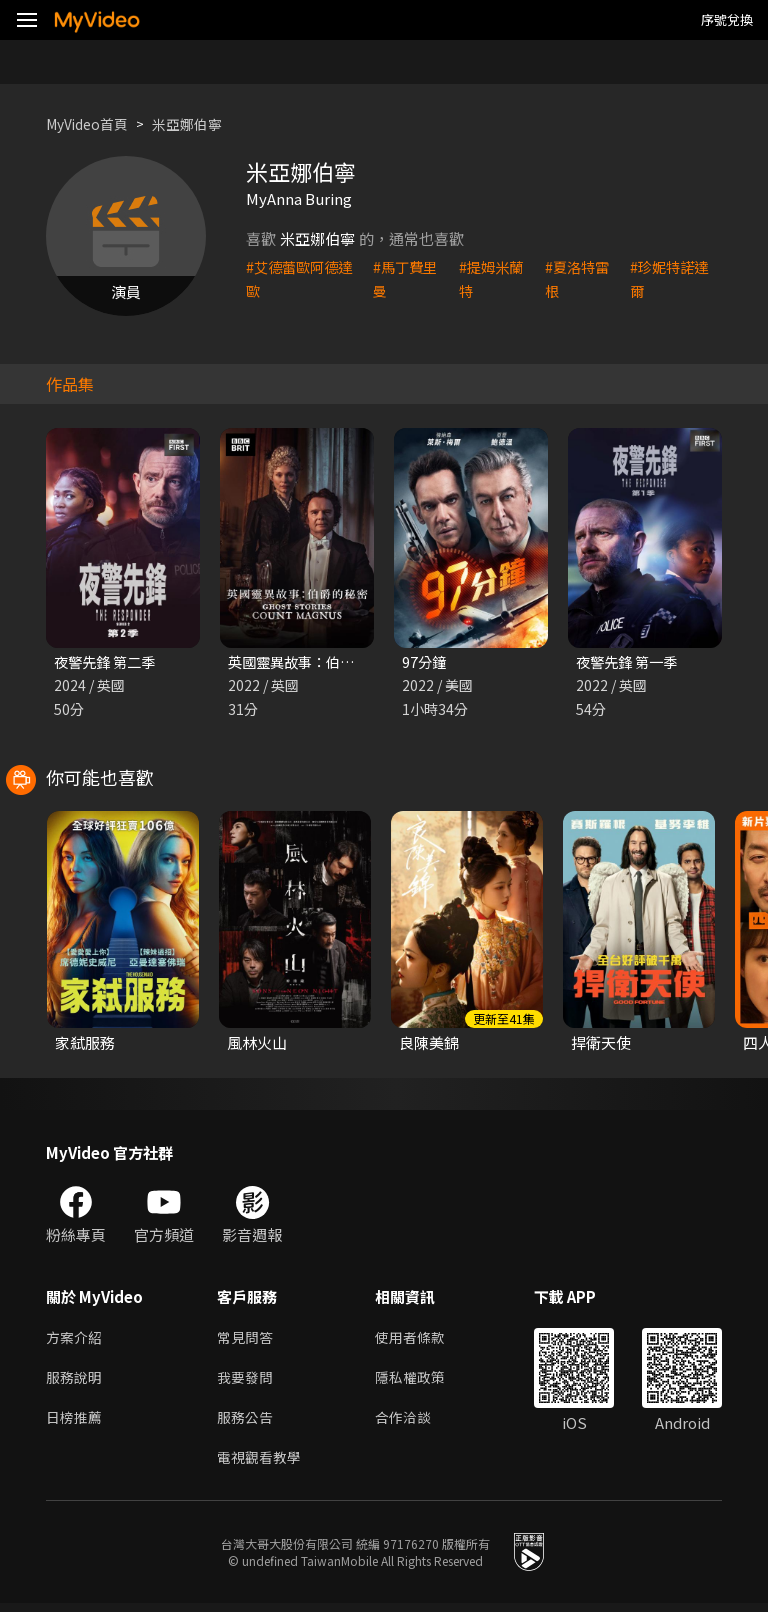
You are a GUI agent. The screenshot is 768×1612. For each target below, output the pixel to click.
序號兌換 (727, 19)
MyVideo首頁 (91, 123)
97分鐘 (425, 662)
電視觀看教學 (262, 1465)
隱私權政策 (418, 1381)
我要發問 (247, 1381)
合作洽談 (411, 1423)
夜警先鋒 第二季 (108, 662)
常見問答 (247, 1339)
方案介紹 (76, 1339)
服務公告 (247, 1423)
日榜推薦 (76, 1423)
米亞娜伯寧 (198, 123)
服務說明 (76, 1381)
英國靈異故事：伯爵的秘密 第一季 (342, 662)
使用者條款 (418, 1339)
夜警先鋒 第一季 (630, 662)
